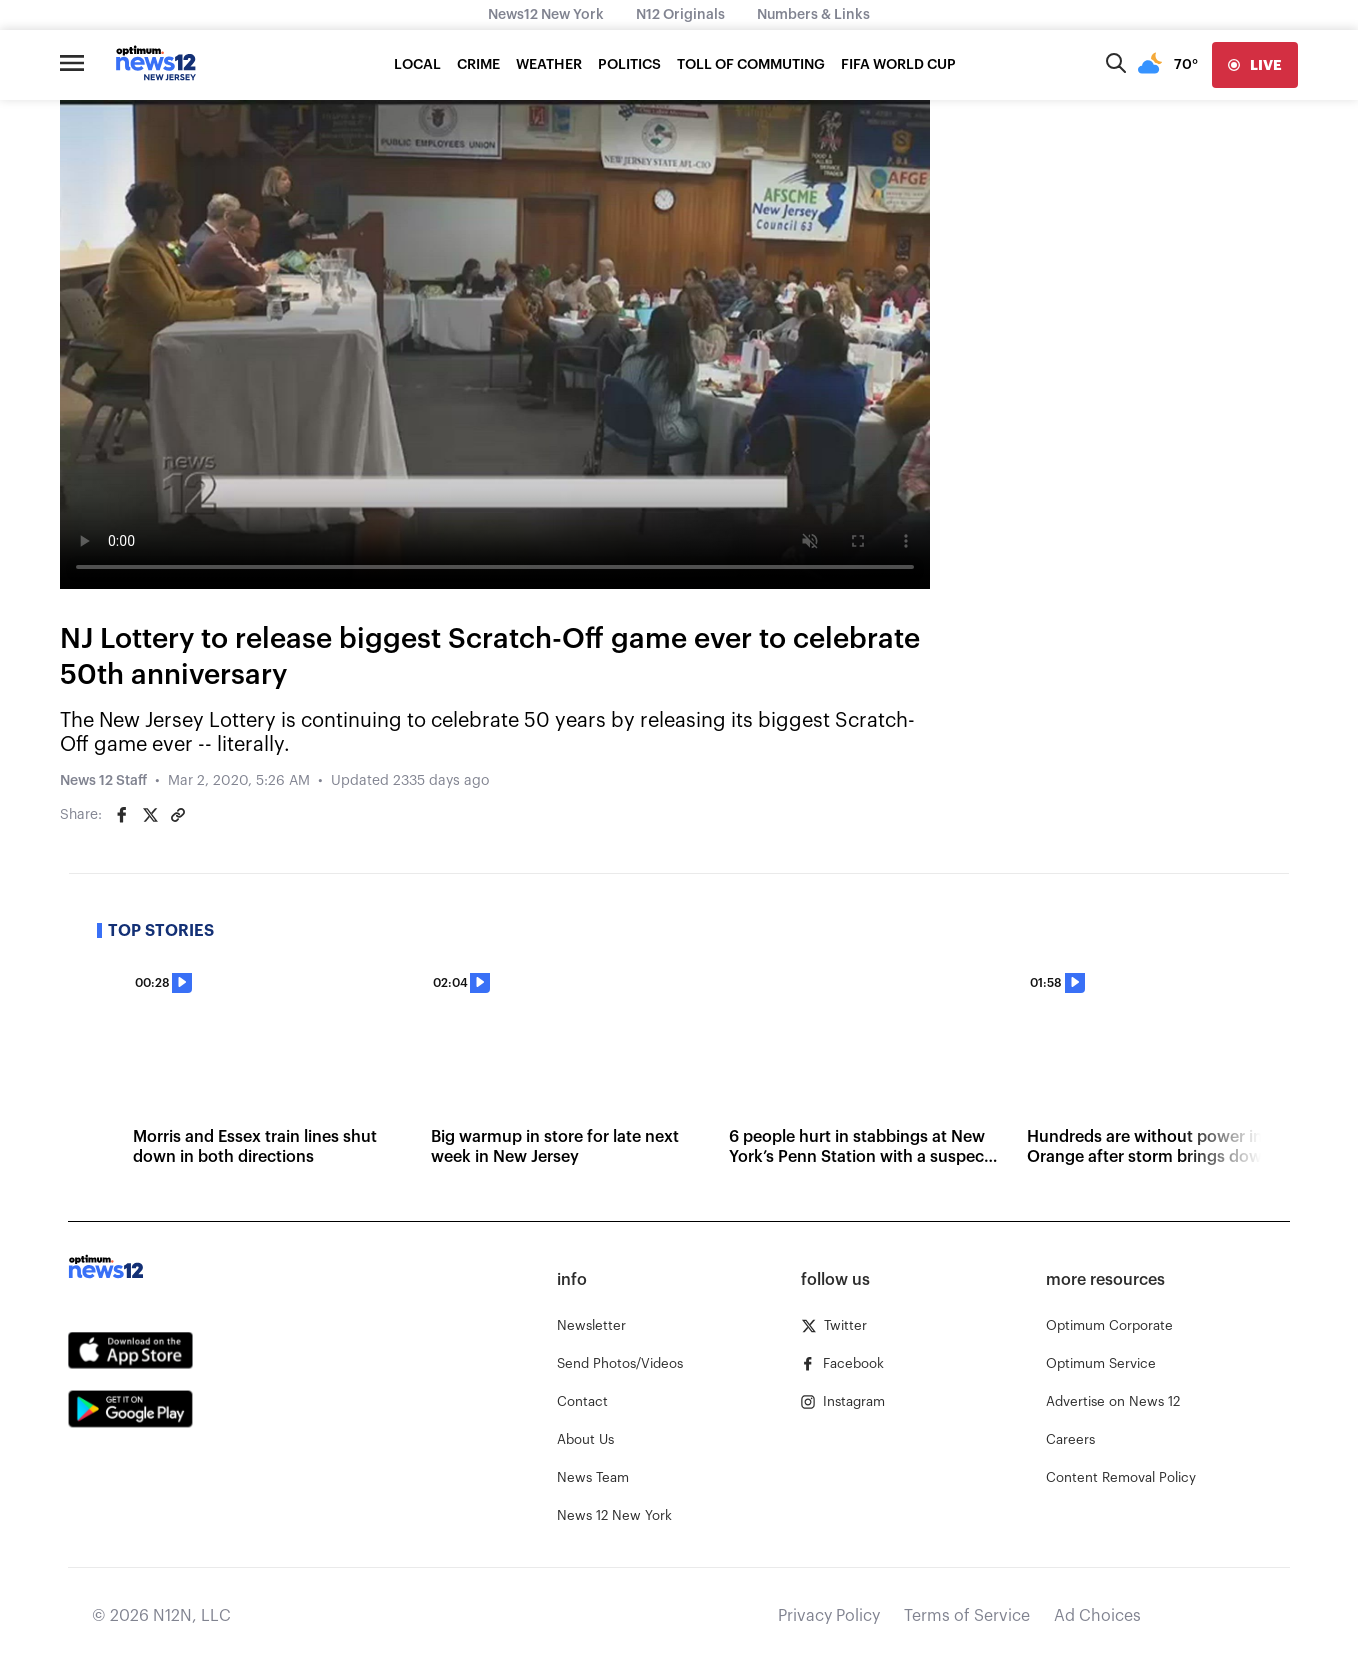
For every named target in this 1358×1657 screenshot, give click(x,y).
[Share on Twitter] (150, 815)
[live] (1255, 65)
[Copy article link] (178, 815)
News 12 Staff (103, 781)
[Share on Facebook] (122, 815)
